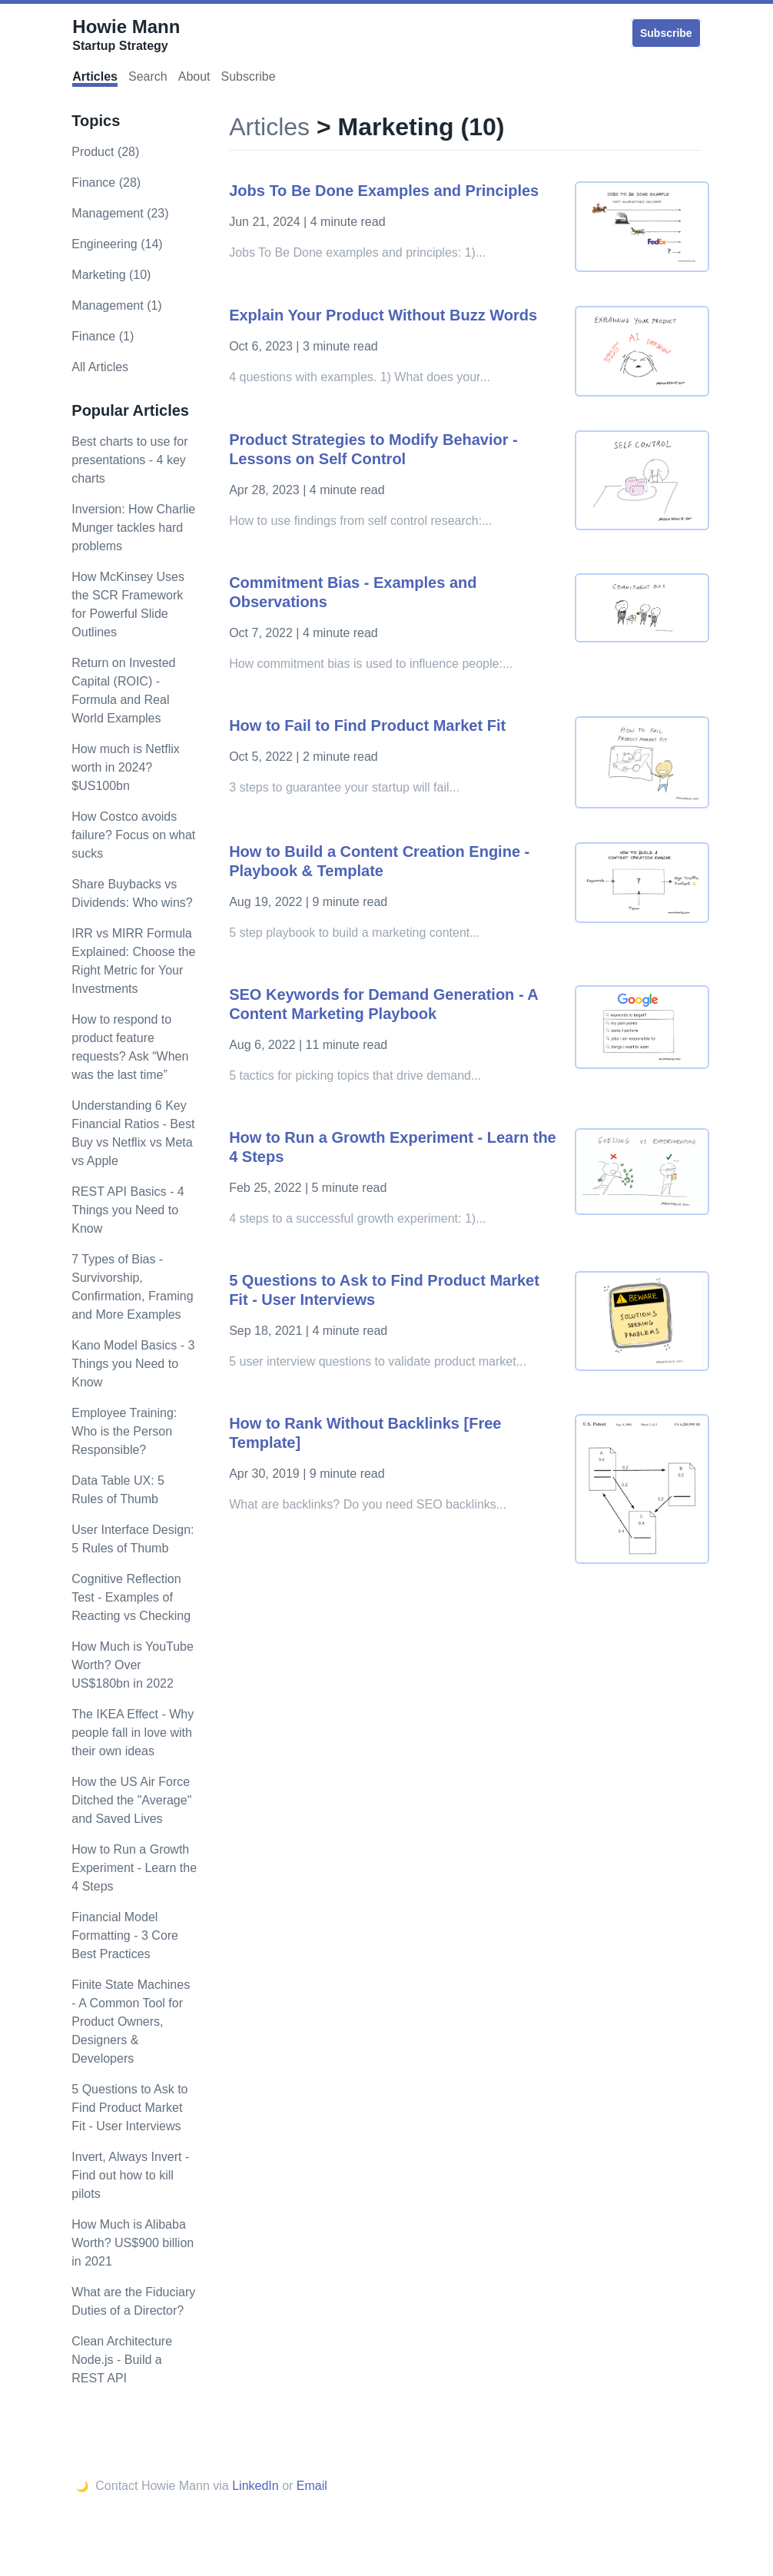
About (194, 76)
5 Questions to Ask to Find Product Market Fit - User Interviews (129, 2108)
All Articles (99, 366)
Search (148, 76)
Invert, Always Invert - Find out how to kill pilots (130, 2175)
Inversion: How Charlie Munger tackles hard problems (133, 528)
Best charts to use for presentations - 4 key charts (129, 460)
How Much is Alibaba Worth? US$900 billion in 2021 (132, 2243)
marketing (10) (111, 274)
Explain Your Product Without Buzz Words (383, 315)
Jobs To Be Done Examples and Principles (384, 190)
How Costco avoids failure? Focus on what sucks (133, 835)
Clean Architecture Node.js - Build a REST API (121, 2360)
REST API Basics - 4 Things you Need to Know (127, 1210)
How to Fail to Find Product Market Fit (367, 725)
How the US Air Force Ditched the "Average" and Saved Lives (131, 1800)
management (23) (119, 213)
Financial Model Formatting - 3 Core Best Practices (124, 1935)
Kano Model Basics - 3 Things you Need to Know (132, 1364)
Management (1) (116, 305)
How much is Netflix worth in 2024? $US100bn (125, 767)
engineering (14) (116, 244)
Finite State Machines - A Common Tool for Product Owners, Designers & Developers (130, 2021)
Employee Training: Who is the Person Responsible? (124, 1431)
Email (312, 2485)
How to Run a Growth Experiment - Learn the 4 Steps (134, 1868)
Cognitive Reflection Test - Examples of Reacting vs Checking (131, 1597)
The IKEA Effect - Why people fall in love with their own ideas (132, 1733)
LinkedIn (255, 2485)
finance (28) (106, 182)
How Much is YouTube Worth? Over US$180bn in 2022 (132, 1665)
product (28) (105, 151)
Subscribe (666, 33)
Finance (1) (102, 336)
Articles (95, 76)
